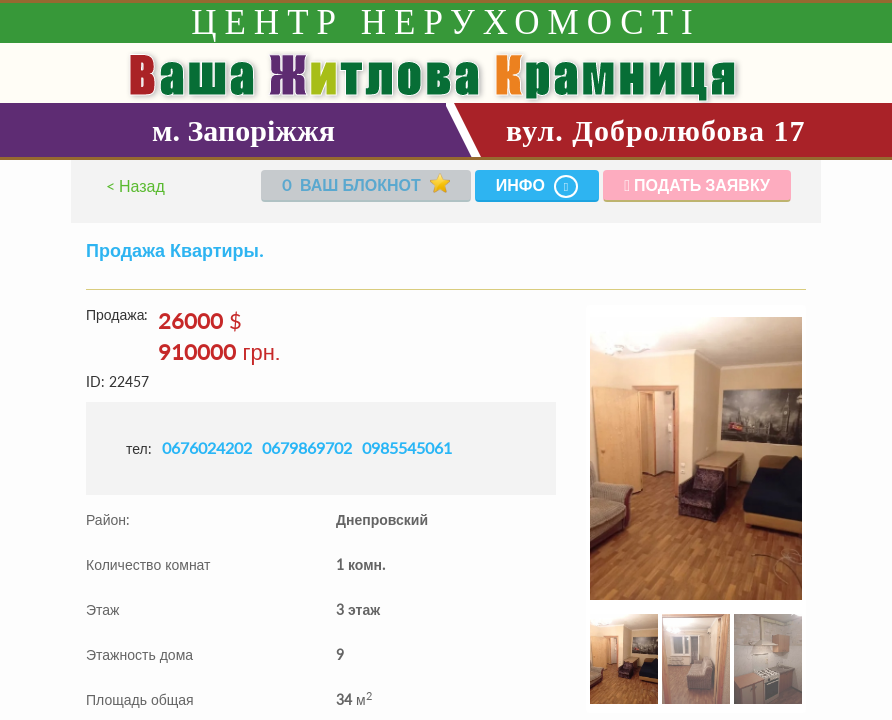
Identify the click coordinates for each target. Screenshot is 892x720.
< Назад (135, 185)
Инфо (537, 186)
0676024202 (207, 447)
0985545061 (407, 447)
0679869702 (307, 447)
